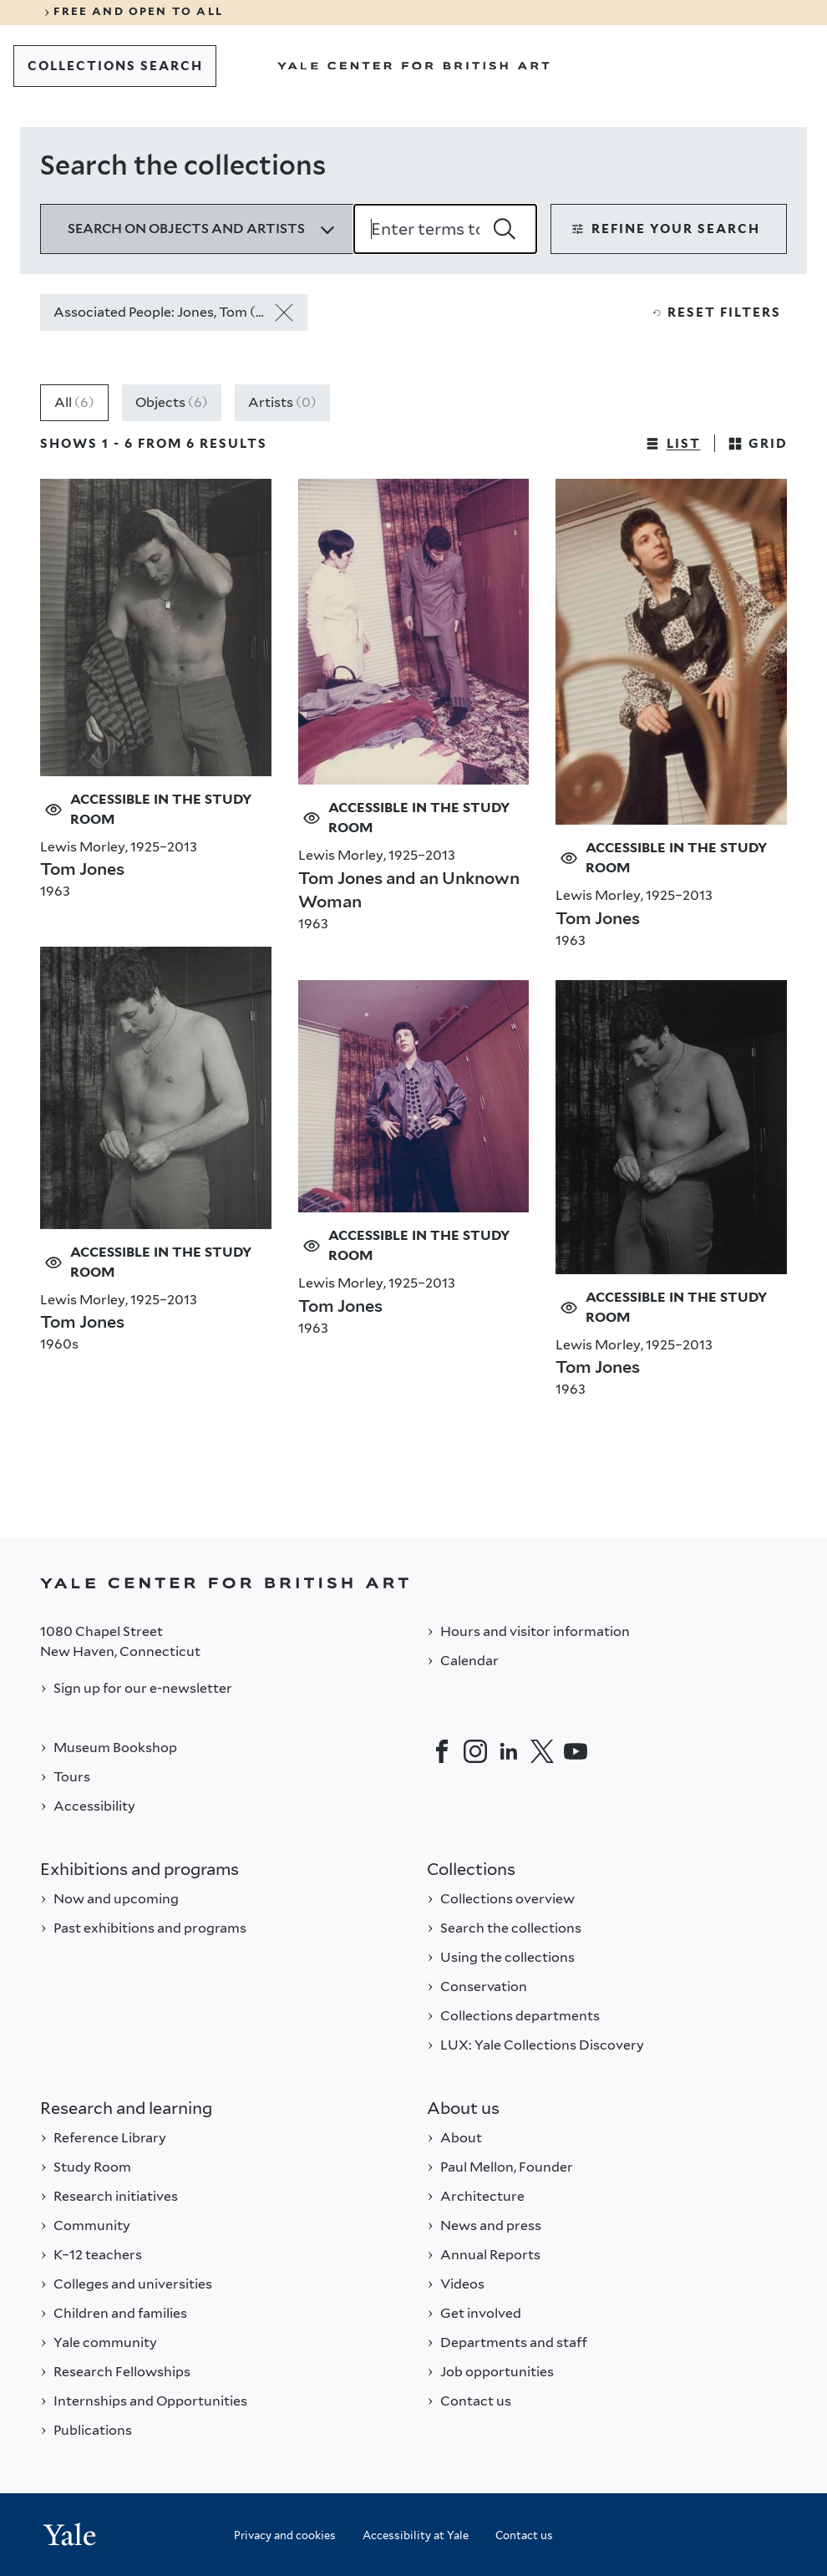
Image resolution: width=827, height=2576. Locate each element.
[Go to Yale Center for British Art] (413, 66)
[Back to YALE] (413, 1583)
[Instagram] (475, 1751)
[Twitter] (542, 1751)
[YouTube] (575, 1751)
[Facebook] (442, 1751)
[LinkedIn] (508, 1751)
